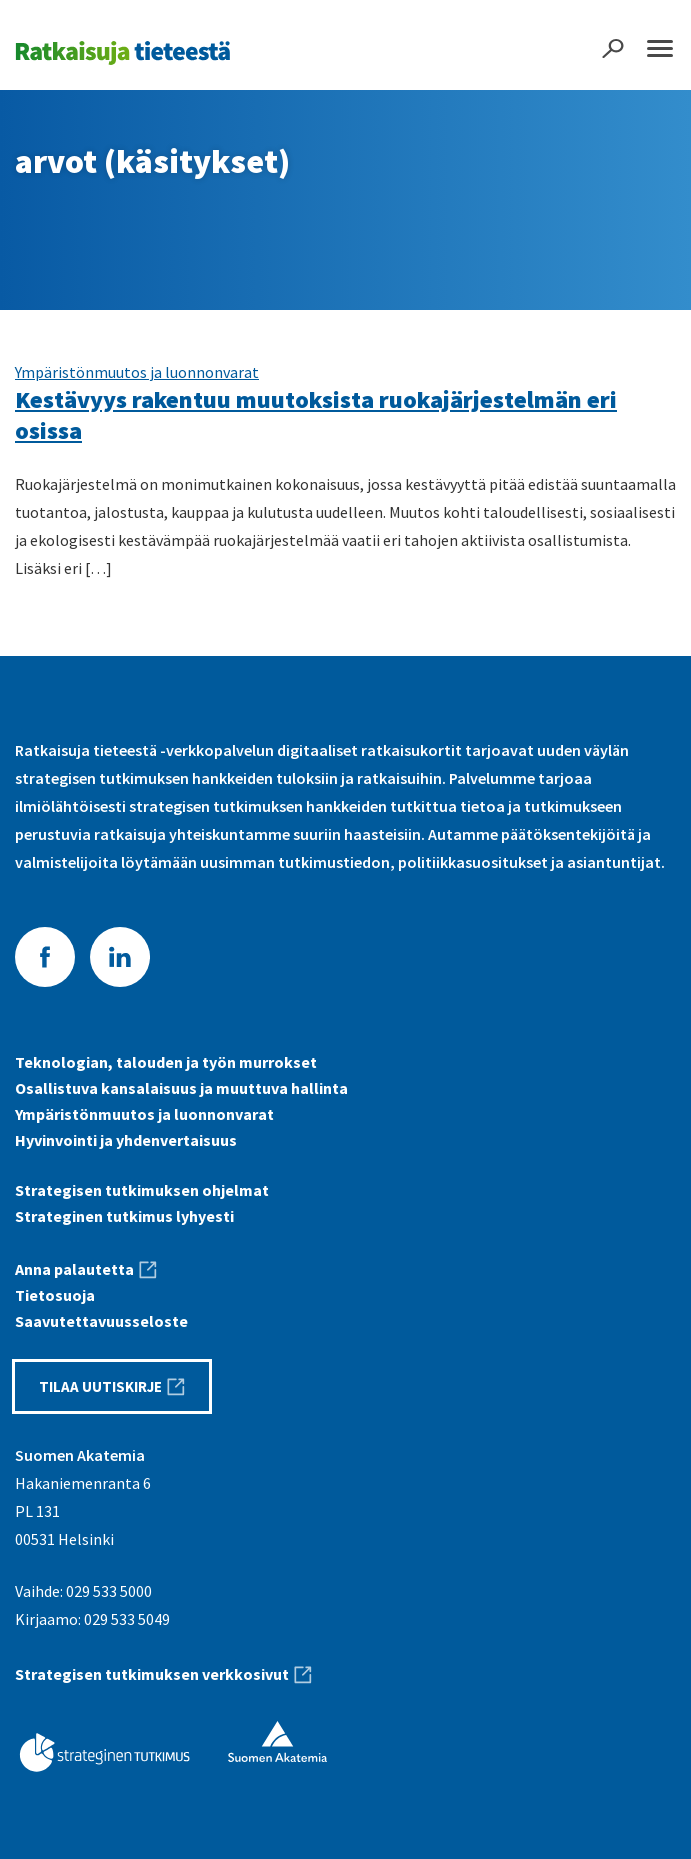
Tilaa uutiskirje (100, 1386)
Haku (613, 48)
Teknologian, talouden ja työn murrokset (166, 1062)
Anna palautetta (74, 1269)
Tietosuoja (55, 1295)
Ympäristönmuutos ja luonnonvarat (137, 372)
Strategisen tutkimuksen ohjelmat (142, 1190)
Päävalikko (660, 48)
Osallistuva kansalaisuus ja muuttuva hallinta (181, 1088)
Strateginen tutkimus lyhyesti (124, 1216)
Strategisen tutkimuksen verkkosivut (152, 1674)
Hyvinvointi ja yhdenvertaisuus (126, 1140)
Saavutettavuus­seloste (101, 1321)
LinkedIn (120, 957)
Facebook (45, 957)
